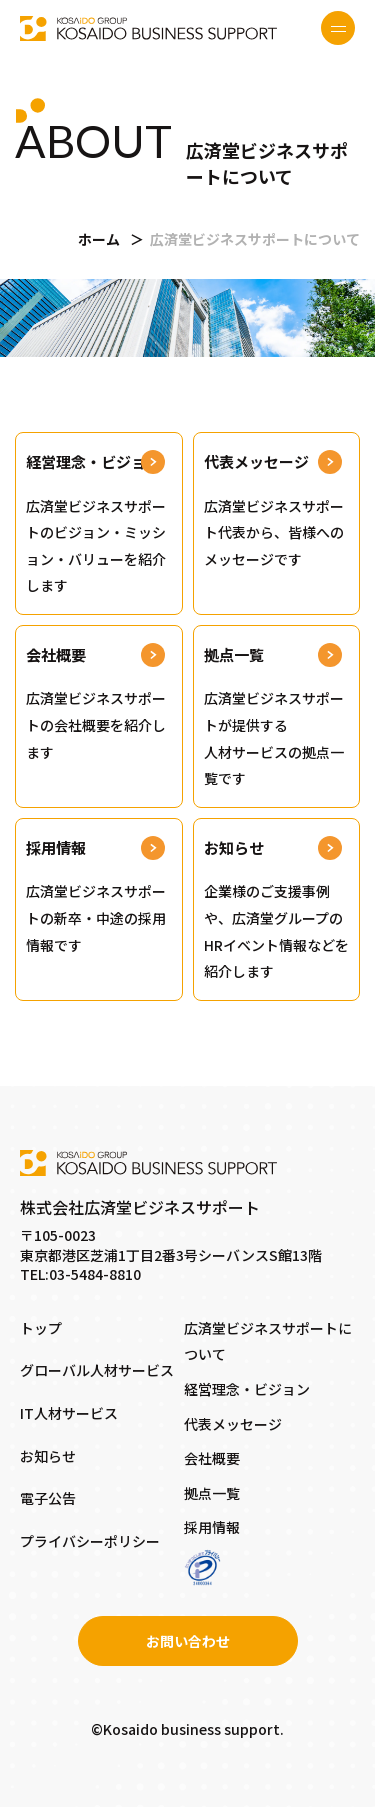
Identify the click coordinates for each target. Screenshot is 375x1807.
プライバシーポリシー (90, 1541)
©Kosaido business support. (187, 1729)
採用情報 (212, 1527)
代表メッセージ (233, 1424)
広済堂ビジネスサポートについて (268, 1341)
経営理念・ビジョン (247, 1389)
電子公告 (48, 1498)
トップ (41, 1328)
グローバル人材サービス (97, 1370)
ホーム (99, 239)
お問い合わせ (188, 1641)
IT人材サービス (69, 1413)
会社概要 (212, 1458)
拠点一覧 (212, 1493)
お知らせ (48, 1456)
